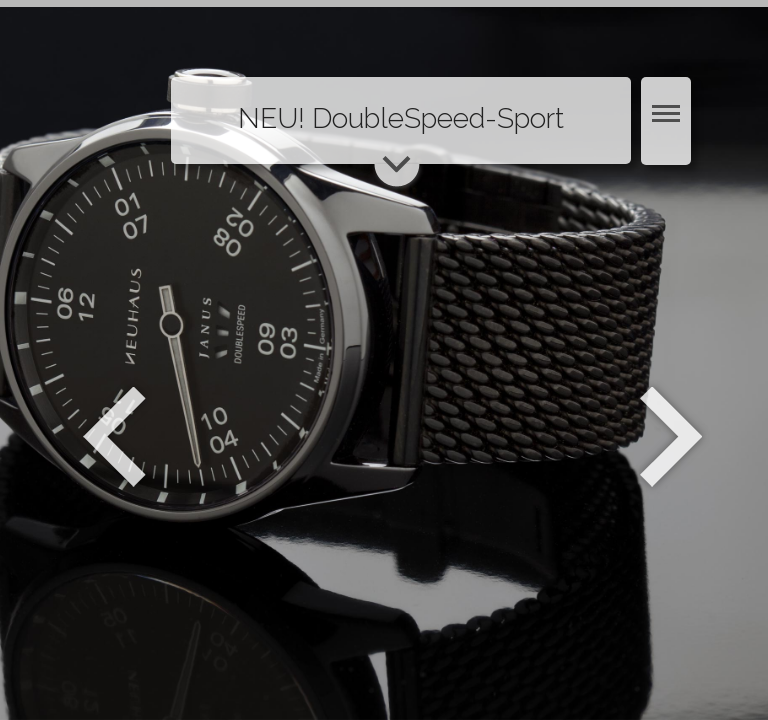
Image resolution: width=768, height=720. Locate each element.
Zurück (114, 437)
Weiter (673, 437)
